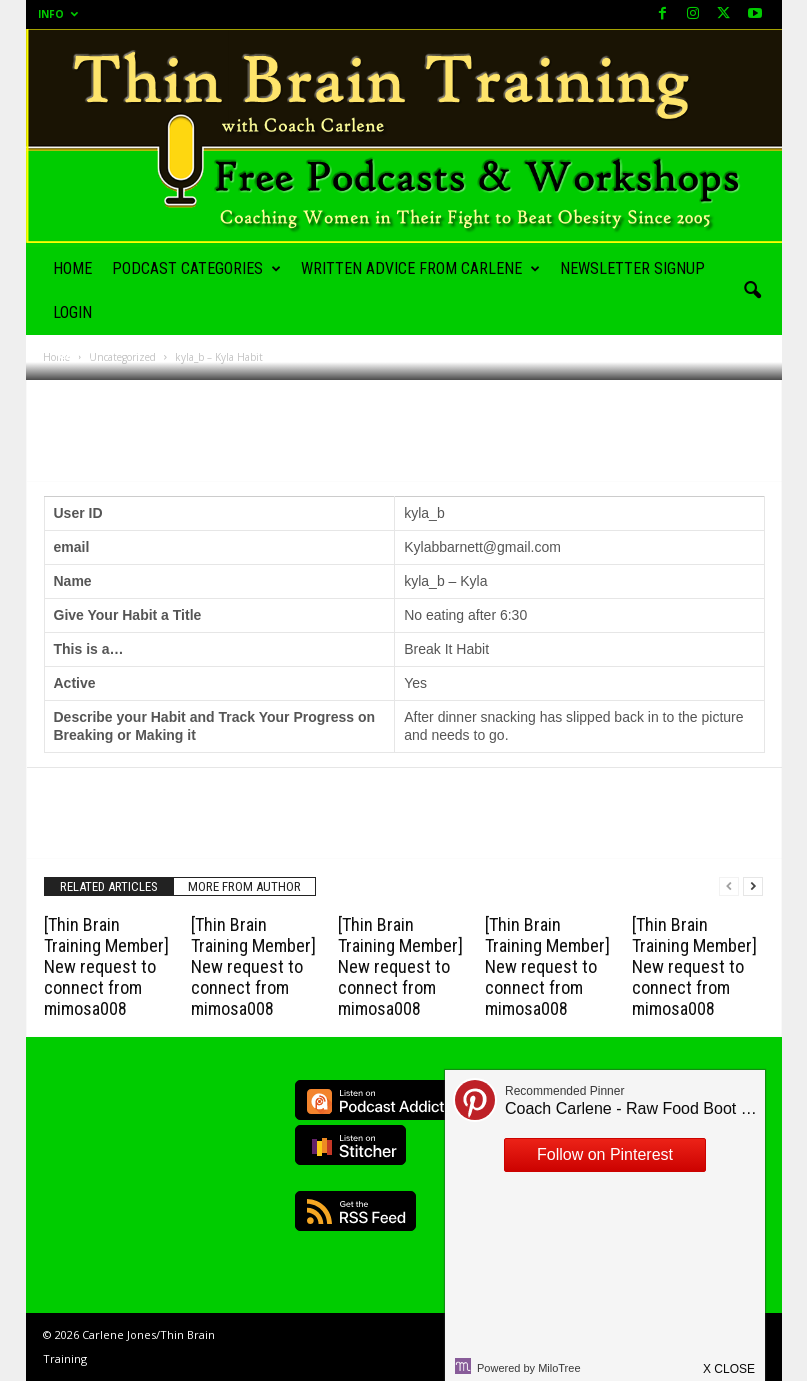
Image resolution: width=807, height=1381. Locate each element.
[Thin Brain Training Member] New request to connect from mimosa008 (106, 966)
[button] (752, 291)
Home (72, 268)
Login (72, 312)
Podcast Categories (196, 269)
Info (58, 14)
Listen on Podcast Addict (376, 1100)
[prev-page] (729, 886)
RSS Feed (355, 1211)
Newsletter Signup (632, 268)
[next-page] (753, 886)
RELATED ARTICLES (109, 886)
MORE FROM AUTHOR (244, 886)
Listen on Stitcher (350, 1145)
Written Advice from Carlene (420, 269)
